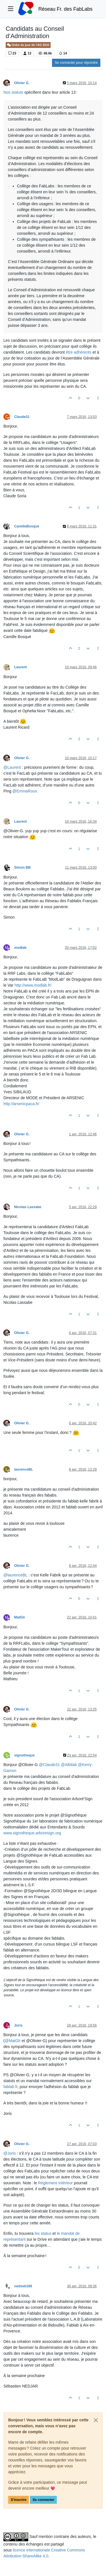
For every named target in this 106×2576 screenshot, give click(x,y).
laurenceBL (23, 1469)
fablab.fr (10, 2086)
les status (43, 2233)
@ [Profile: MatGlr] (13, 2040)
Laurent (20, 667)
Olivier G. (21, 83)
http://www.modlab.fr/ (32, 985)
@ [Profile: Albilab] (69, 1764)
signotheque (24, 1755)
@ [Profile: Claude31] (49, 1764)
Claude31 (21, 417)
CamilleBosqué (26, 526)
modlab (20, 948)
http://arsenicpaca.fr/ (21, 1103)
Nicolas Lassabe (27, 1207)
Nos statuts (13, 92)
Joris (18, 2025)
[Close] (95, 2420)
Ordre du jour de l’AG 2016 (28, 45)
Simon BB (22, 867)
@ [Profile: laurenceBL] (15, 1575)
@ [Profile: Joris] (9, 2153)
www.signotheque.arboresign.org (32, 1833)
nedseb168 (23, 2286)
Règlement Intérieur (55, 2183)
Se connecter (43, 2500)
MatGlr (19, 1617)
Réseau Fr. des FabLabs (65, 9)
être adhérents (78, 352)
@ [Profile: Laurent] (12, 767)
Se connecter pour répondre (76, 63)
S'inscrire (18, 2500)
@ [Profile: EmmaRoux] (24, 791)
